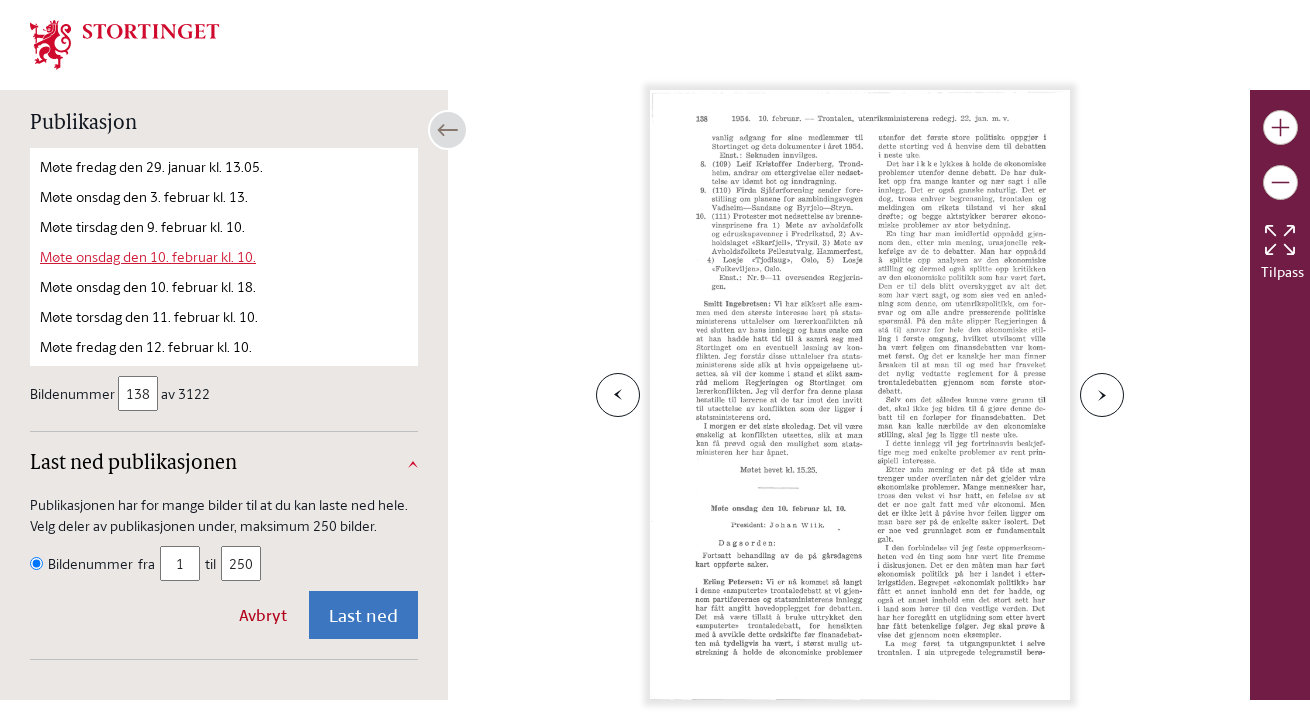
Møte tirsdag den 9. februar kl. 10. (142, 226)
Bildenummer (74, 393)
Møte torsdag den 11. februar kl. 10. (149, 316)
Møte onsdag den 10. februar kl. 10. (148, 256)
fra (146, 563)
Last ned (363, 615)
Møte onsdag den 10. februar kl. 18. (148, 286)
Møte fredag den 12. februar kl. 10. (146, 346)
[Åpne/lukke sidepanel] (448, 130)
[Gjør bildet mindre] (1280, 182)
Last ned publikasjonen (133, 464)
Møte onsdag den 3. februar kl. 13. (144, 196)
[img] (125, 43)
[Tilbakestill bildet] (1280, 240)
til (210, 563)
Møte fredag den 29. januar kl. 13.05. (151, 166)
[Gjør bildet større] (1280, 127)
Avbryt (263, 615)
